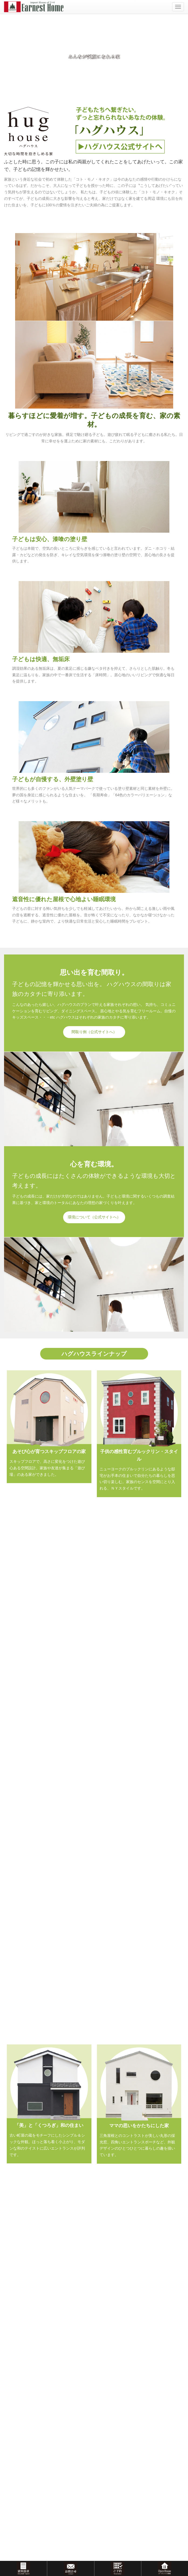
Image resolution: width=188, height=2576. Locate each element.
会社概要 (19, 2343)
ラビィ (17, 2213)
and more (94, 2051)
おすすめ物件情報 (26, 2289)
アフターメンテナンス (29, 2423)
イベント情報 (15, 2163)
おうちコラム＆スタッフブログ (30, 2434)
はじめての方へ (24, 2373)
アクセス (19, 2353)
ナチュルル (20, 2193)
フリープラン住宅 (26, 2223)
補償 (15, 2413)
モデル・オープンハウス (31, 2269)
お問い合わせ (15, 2446)
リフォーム (20, 2243)
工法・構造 (20, 2403)
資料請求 (11, 2458)
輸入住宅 (19, 2183)
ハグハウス (20, 2203)
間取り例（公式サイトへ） (94, 1032)
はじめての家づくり (27, 2383)
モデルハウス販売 (26, 2279)
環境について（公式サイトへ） (94, 1217)
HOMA (17, 2232)
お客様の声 (13, 2312)
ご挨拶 (17, 2333)
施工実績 (94, 1908)
